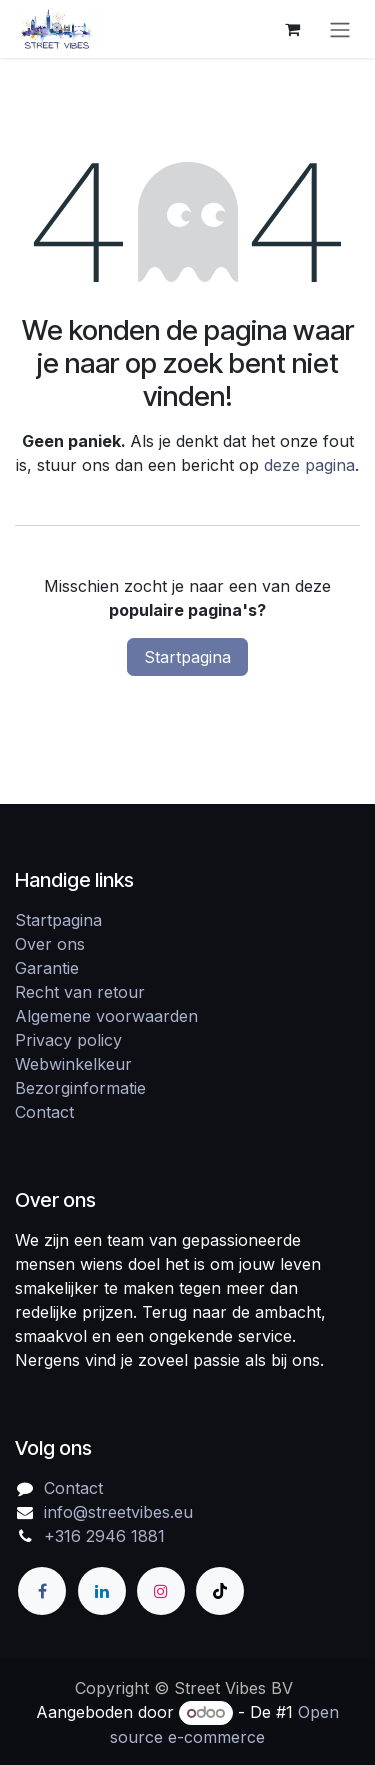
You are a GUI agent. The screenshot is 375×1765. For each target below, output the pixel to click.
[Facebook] (42, 1591)
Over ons (50, 944)
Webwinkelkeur (73, 1064)
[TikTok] (220, 1591)
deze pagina (309, 465)
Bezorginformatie (80, 1088)
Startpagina (187, 657)
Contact (44, 1112)
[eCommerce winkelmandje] (292, 29)
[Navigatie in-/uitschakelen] (340, 29)
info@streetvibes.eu (118, 1512)
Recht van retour (80, 992)
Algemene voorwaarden (106, 1016)
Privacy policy (68, 1040)
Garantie (47, 968)
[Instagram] (161, 1591)
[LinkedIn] (102, 1591)
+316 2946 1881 (104, 1536)
